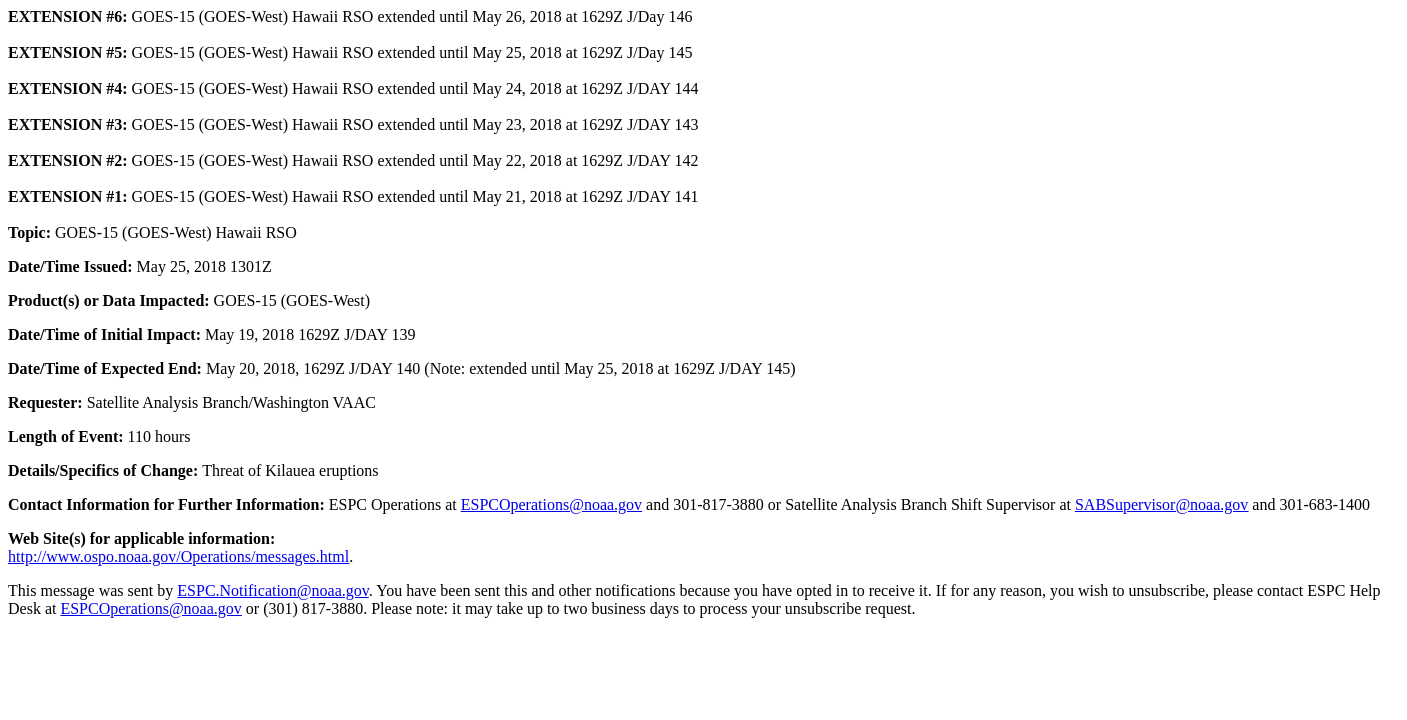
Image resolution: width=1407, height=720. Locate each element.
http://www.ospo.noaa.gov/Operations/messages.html (178, 556)
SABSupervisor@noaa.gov (1161, 504)
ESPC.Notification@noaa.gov (272, 590)
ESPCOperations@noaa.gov (551, 504)
